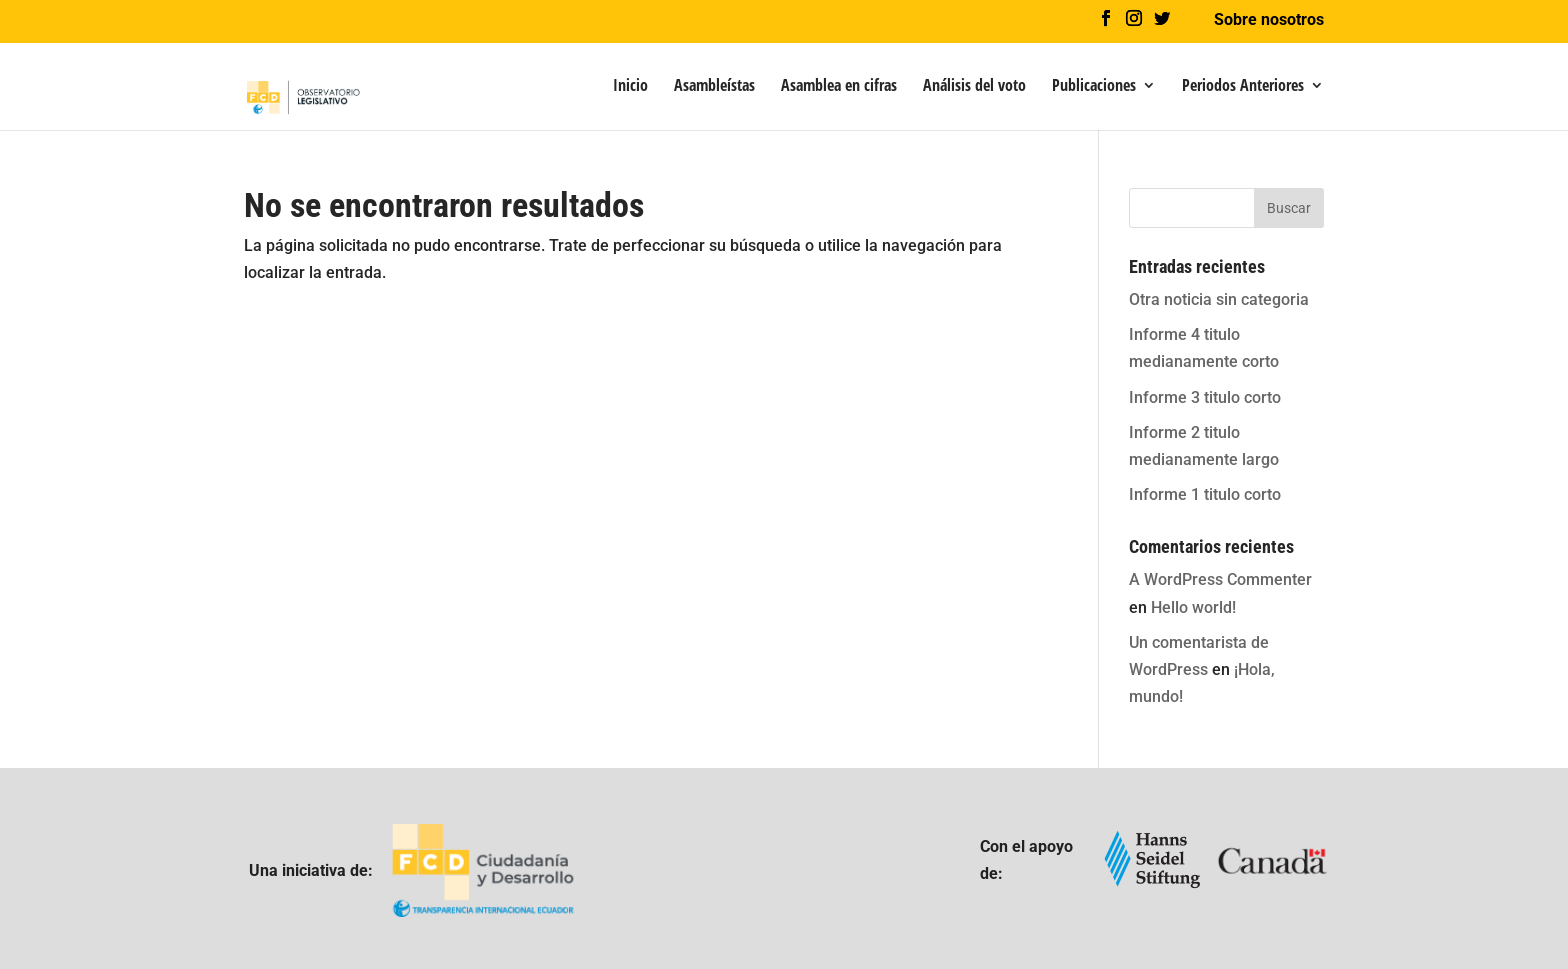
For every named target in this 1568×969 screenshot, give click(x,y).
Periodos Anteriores (1243, 87)
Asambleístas (714, 87)
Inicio (630, 87)
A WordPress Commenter (1220, 579)
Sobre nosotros (1269, 20)
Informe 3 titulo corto (1205, 397)
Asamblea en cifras (839, 87)
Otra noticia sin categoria (1219, 299)
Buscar (1289, 208)
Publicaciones (1094, 87)
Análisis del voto (974, 87)
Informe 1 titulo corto (1205, 494)
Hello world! (1193, 607)
